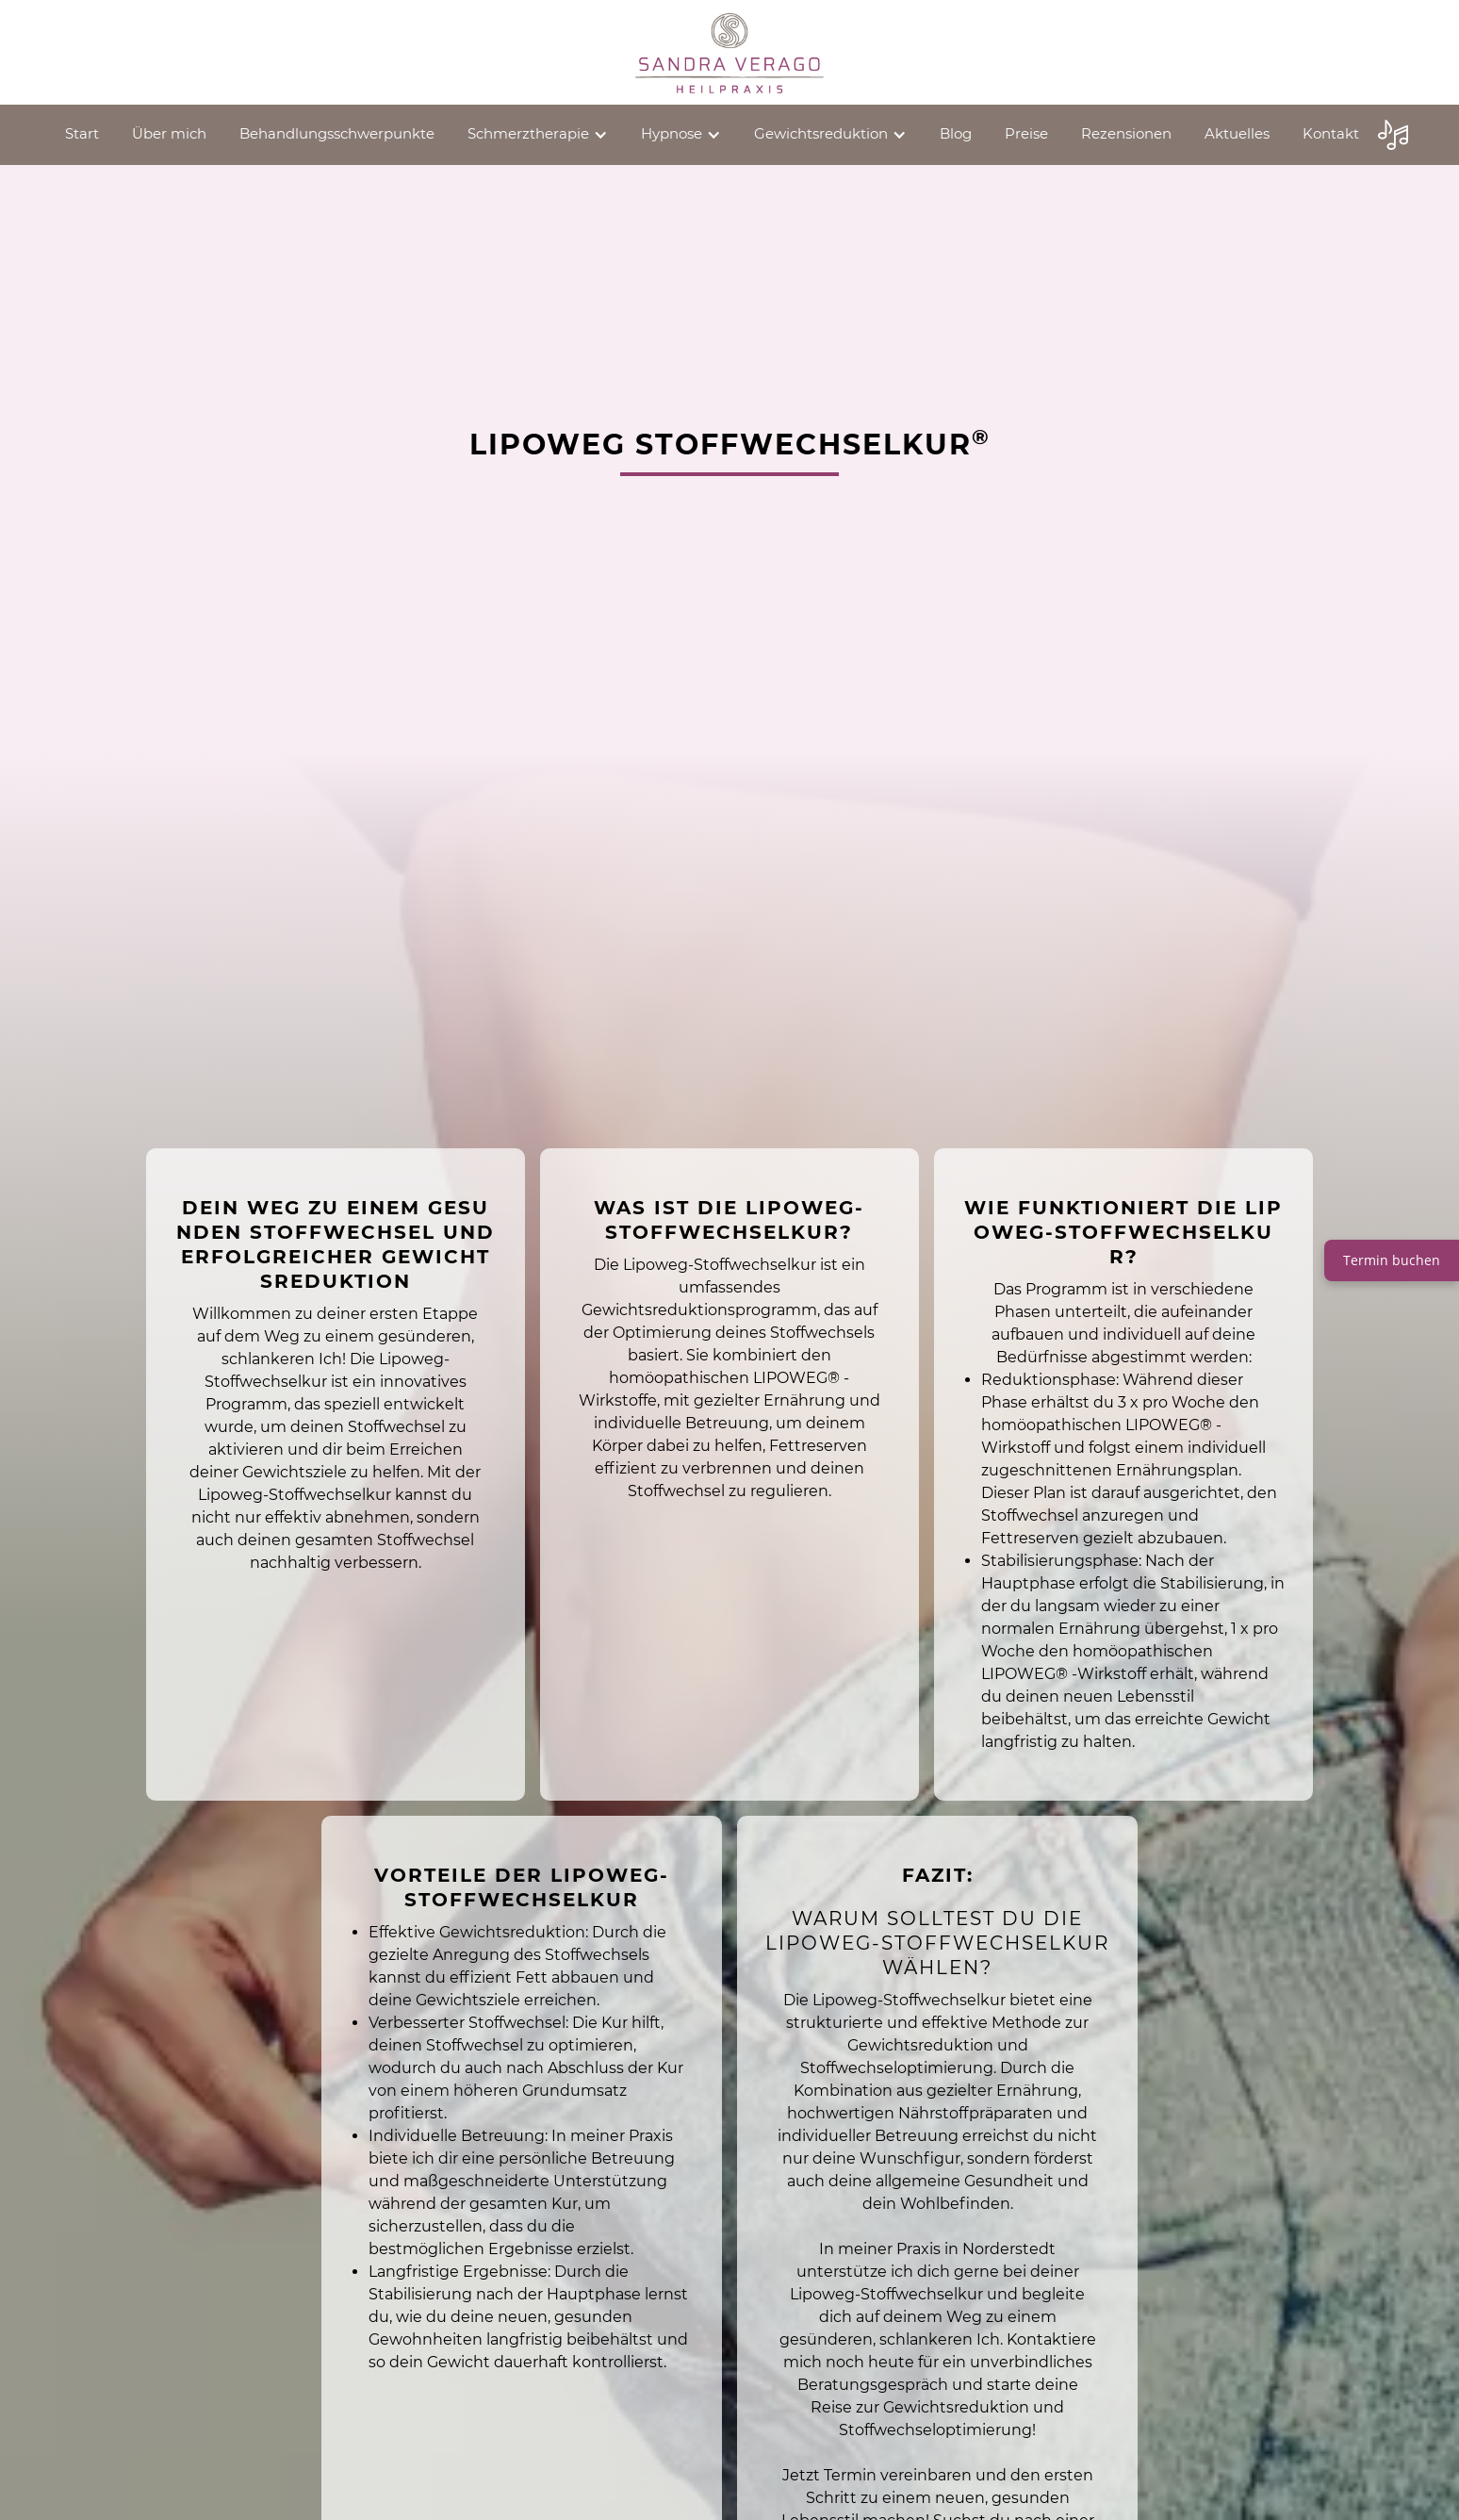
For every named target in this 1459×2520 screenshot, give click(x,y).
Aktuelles (1237, 133)
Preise (1026, 133)
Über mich (169, 133)
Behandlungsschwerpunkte (336, 133)
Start (82, 133)
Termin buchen (1391, 1260)
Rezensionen (1126, 133)
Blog (956, 133)
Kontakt (1331, 133)
